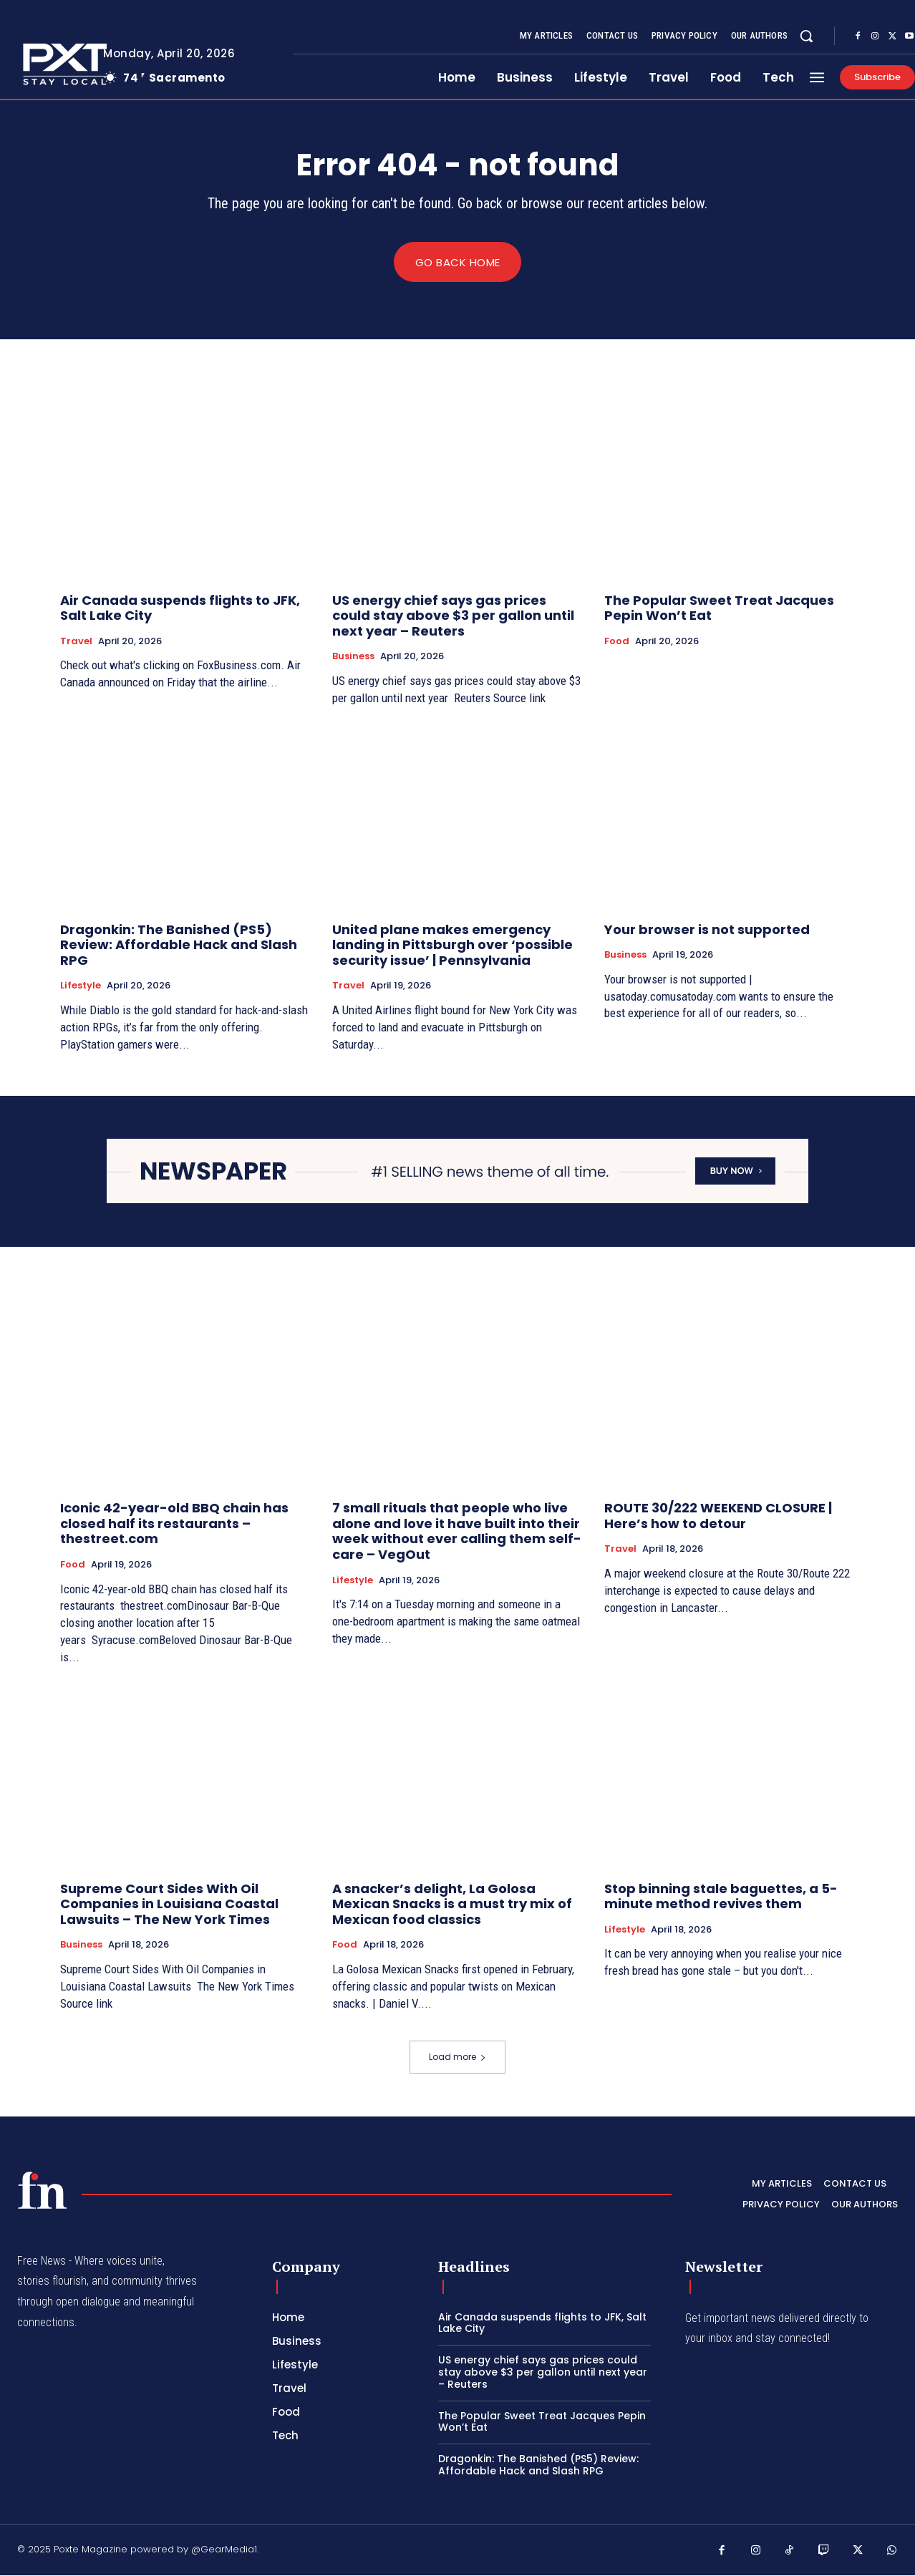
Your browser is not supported (707, 929)
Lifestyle (80, 986)
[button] (806, 36)
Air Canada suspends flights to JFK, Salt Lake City (180, 608)
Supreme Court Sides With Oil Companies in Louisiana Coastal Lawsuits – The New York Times (169, 1904)
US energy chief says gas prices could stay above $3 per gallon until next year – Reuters (453, 615)
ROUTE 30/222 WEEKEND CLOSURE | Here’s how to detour (718, 1516)
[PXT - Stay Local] (42, 2191)
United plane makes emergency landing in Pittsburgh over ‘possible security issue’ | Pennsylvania (452, 944)
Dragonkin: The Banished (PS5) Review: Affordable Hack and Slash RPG (178, 944)
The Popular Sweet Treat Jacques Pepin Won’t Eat (719, 608)
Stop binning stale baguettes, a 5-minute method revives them (721, 1896)
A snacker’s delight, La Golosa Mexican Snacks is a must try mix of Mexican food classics (452, 1904)
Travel (76, 641)
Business (353, 657)
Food (616, 641)
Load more (457, 2057)
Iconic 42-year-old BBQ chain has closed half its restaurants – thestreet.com (174, 1524)
